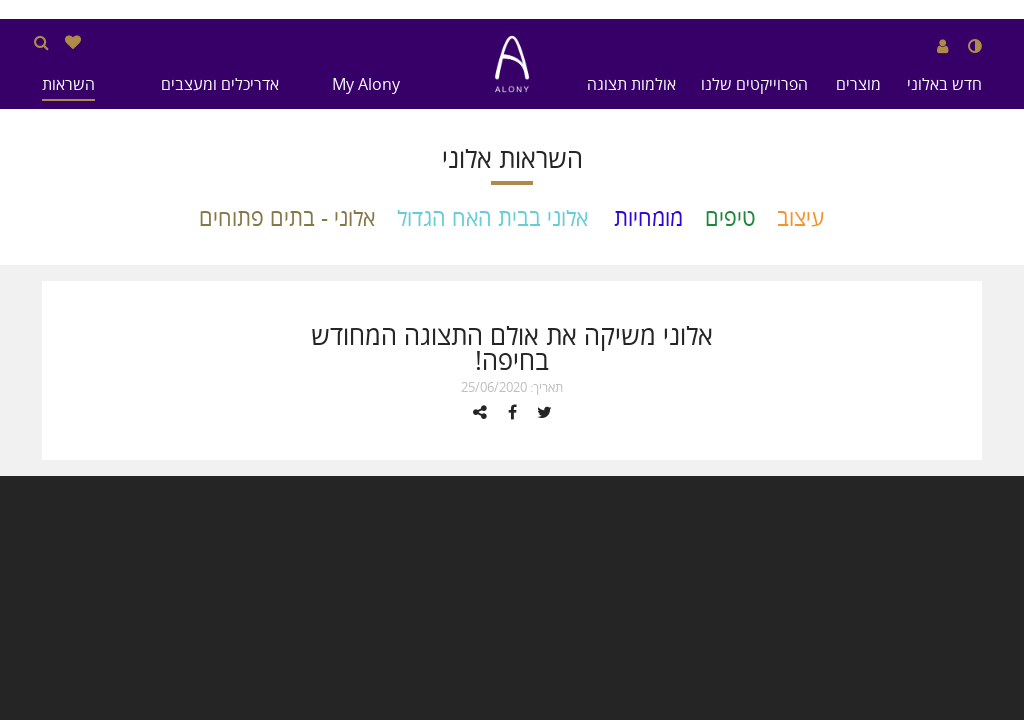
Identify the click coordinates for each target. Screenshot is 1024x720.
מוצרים (858, 84)
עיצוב (801, 217)
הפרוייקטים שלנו (754, 84)
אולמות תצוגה (631, 84)
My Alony (366, 84)
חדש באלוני (944, 84)
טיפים (730, 217)
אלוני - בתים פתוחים (287, 217)
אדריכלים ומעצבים (220, 84)
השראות (68, 84)
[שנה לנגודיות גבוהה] (975, 46)
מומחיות (648, 217)
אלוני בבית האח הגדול (492, 217)
